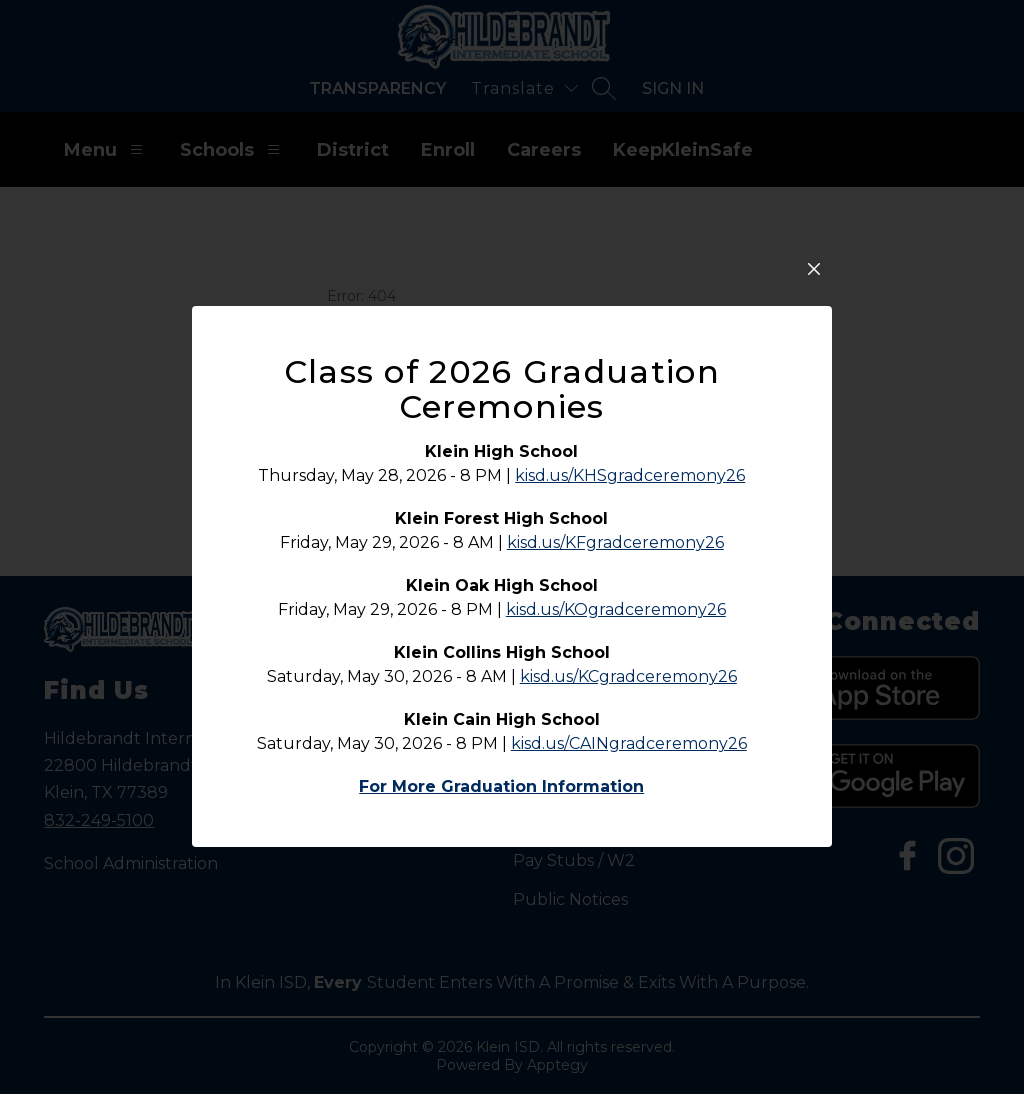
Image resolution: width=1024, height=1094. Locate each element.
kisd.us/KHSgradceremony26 (630, 493)
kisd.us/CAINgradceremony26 (629, 761)
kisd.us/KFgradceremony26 (615, 560)
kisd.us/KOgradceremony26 (616, 627)
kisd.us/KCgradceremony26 (628, 694)
